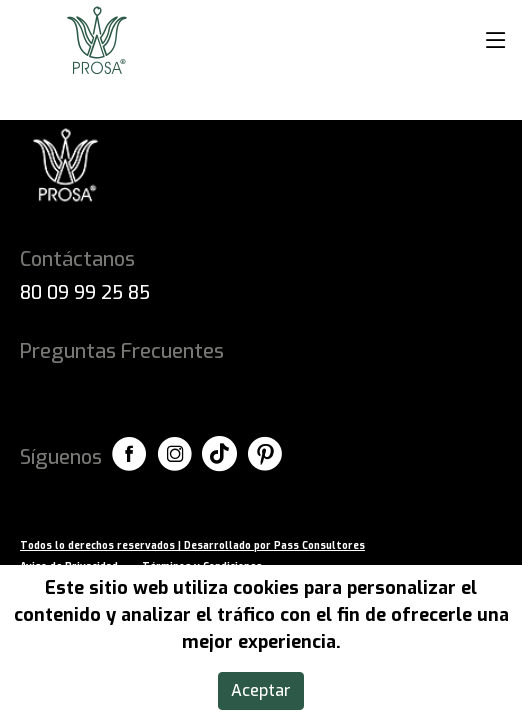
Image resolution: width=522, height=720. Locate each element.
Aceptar (261, 690)
